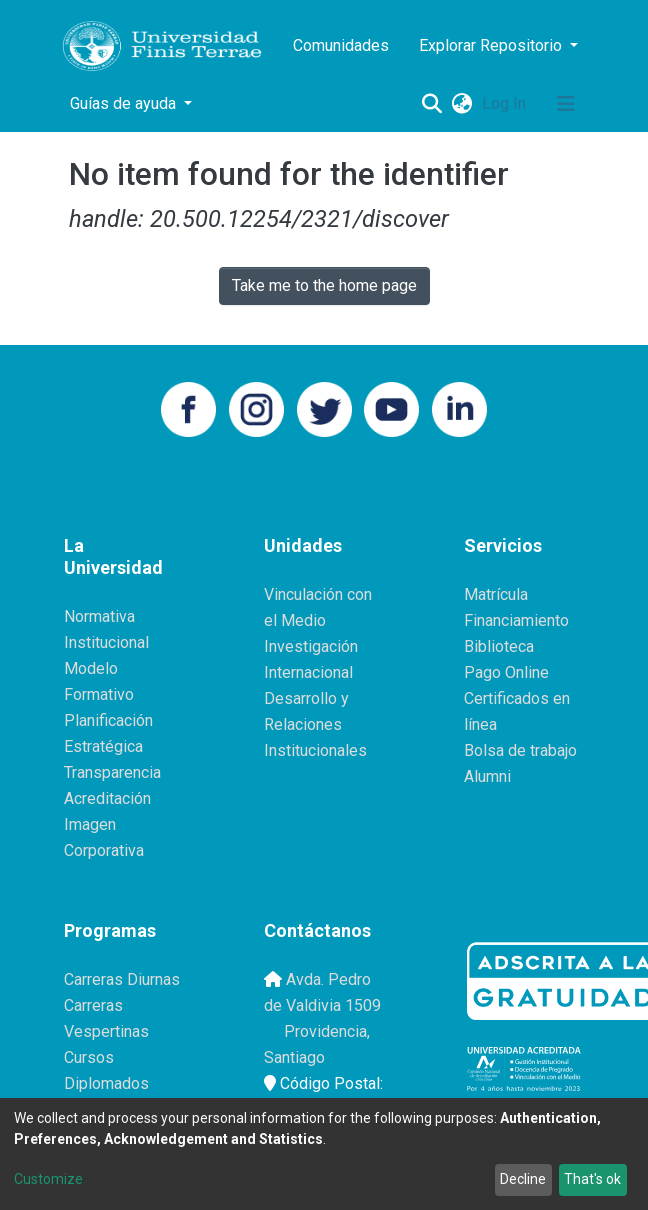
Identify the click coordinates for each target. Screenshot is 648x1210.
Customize (48, 1179)
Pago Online (506, 672)
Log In (506, 103)
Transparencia (112, 772)
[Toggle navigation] (566, 104)
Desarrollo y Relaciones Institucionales (315, 724)
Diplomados (106, 1083)
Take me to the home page (324, 285)
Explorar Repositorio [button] (492, 45)
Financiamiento (516, 620)
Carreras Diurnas (122, 979)
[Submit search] (431, 104)
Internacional (308, 672)
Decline (523, 1179)
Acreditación (107, 798)
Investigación (311, 646)
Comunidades (341, 45)
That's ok (592, 1179)
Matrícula (496, 594)
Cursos (89, 1057)
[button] (461, 104)
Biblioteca (499, 646)
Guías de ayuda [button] (125, 103)
